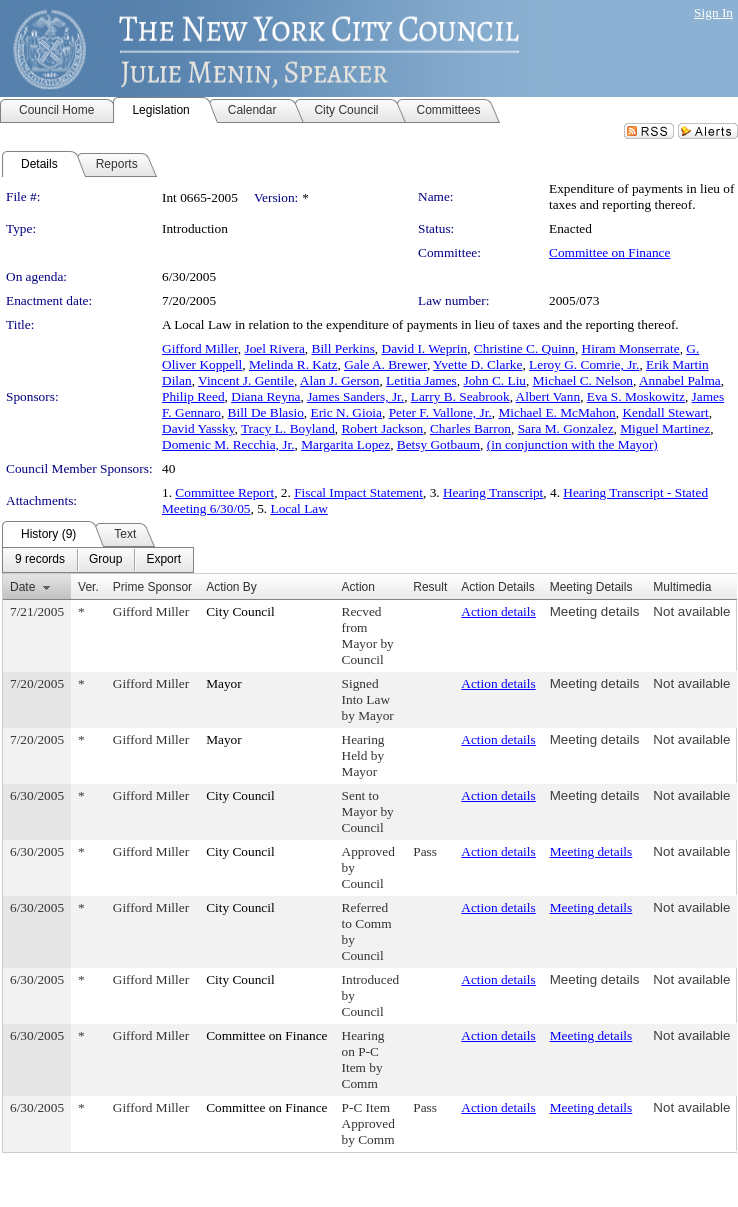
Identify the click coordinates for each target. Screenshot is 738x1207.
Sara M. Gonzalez (566, 428)
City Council (240, 611)
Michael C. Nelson (583, 380)
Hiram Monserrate (631, 348)
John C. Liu (494, 380)
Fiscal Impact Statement (358, 492)
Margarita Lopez (345, 444)
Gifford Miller (200, 348)
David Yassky (198, 428)
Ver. (88, 587)
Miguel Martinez (665, 428)
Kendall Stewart (665, 412)
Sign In (713, 12)
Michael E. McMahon (556, 412)
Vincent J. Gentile (246, 380)
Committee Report (224, 492)
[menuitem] (40, 560)
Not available (691, 611)
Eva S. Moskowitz (636, 396)
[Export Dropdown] (163, 560)
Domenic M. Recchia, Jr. (228, 444)
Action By (231, 587)
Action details (498, 611)
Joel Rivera (275, 348)
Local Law (298, 508)
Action (358, 587)
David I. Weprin (425, 348)
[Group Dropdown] (105, 560)
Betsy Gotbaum (438, 444)
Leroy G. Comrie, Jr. (584, 364)
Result (430, 587)
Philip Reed (193, 396)
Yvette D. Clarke (477, 364)
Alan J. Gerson (340, 380)
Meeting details (595, 611)
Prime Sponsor (152, 587)
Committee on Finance (609, 252)
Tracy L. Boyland (288, 428)
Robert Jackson (382, 428)
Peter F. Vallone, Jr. (440, 412)
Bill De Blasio (266, 412)
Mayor (224, 683)
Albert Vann (548, 396)
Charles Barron (470, 428)
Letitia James (421, 380)
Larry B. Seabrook (460, 396)
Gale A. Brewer (385, 364)
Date (22, 587)
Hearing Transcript (493, 492)
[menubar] (98, 560)
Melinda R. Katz (293, 364)
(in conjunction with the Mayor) (572, 444)
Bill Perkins (343, 348)
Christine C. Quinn (524, 348)
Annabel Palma (680, 380)
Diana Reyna (265, 396)
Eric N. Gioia (346, 412)
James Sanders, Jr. (355, 396)
